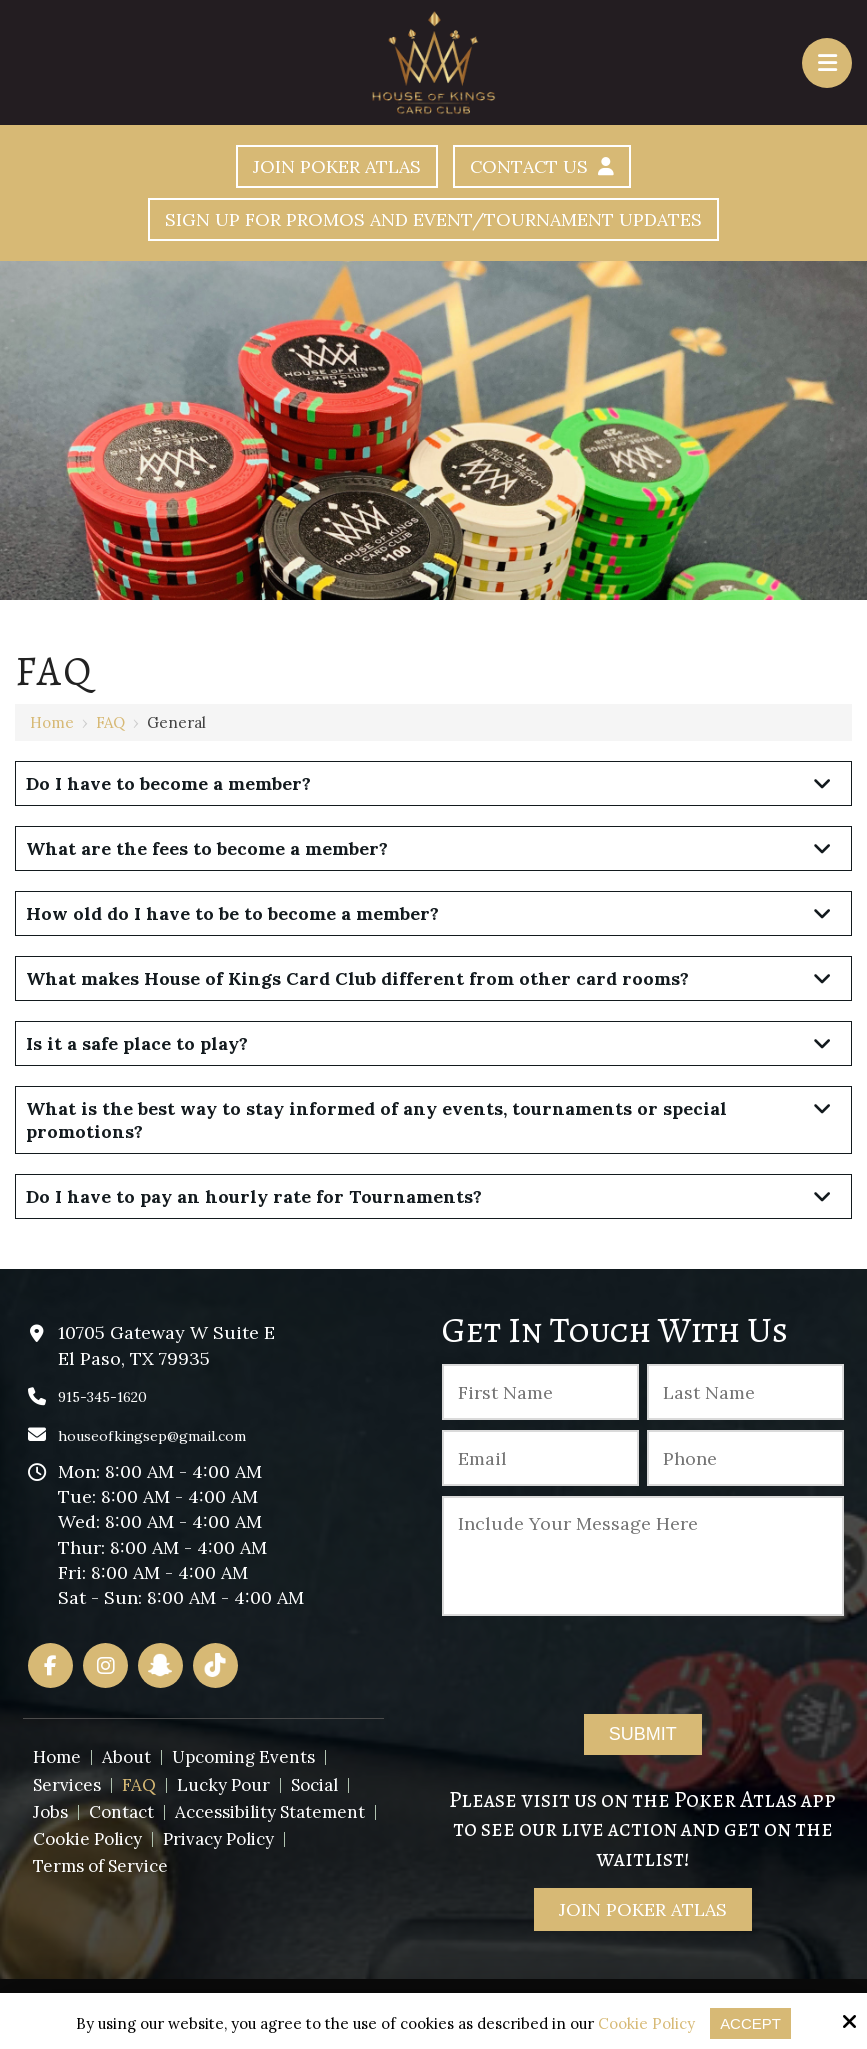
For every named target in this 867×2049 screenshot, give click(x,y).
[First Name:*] (540, 1392)
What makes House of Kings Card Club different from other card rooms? (357, 978)
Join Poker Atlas (336, 166)
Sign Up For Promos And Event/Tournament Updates (433, 219)
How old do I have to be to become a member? (232, 913)
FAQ (110, 722)
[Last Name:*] (745, 1392)
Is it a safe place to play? (137, 1043)
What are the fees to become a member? (207, 848)
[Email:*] (540, 1458)
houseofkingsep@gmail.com (152, 1436)
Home (52, 722)
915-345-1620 (102, 1397)
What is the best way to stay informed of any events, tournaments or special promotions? (376, 1120)
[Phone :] (745, 1458)
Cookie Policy (646, 2024)
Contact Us (542, 166)
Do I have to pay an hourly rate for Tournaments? (254, 1196)
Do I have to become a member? (168, 783)
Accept (750, 2023)
